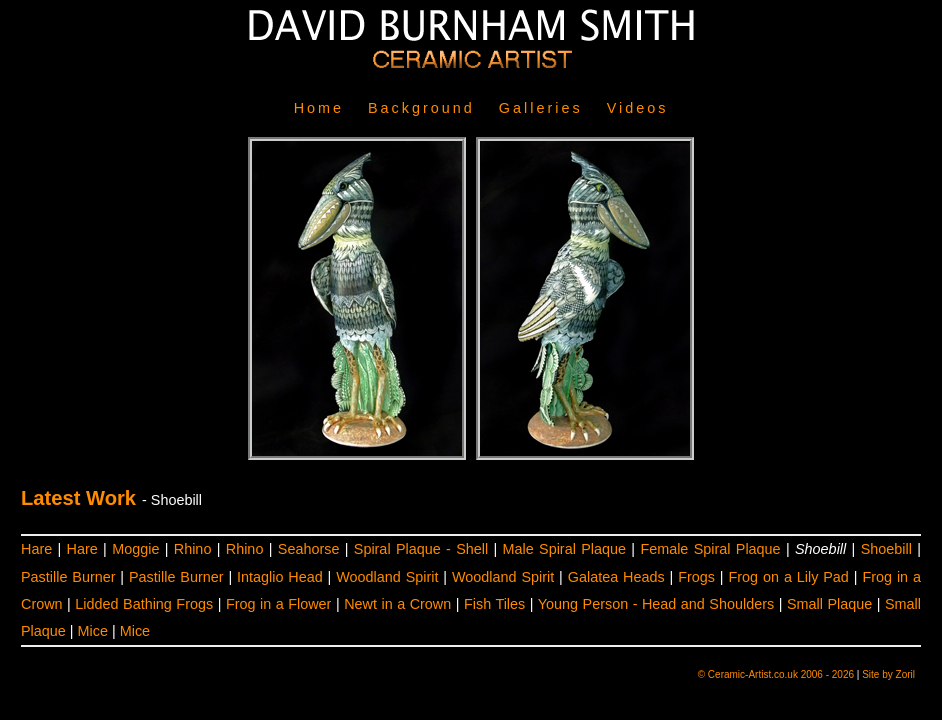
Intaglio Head (280, 577)
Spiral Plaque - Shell (421, 549)
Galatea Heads (616, 577)
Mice (93, 631)
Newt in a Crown (397, 604)
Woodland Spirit (387, 577)
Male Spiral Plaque (564, 549)
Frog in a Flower (278, 604)
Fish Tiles (494, 604)
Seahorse (309, 549)
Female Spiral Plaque (710, 549)
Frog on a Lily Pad (789, 577)
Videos (638, 108)
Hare (36, 549)
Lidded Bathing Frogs (144, 604)
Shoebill (886, 549)
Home (319, 108)
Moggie (135, 549)
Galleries (541, 108)
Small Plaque (829, 604)
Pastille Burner (68, 577)
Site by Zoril (888, 674)
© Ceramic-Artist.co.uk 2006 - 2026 (776, 674)
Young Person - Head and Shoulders (656, 604)
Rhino (193, 549)
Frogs (696, 577)
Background (421, 108)
